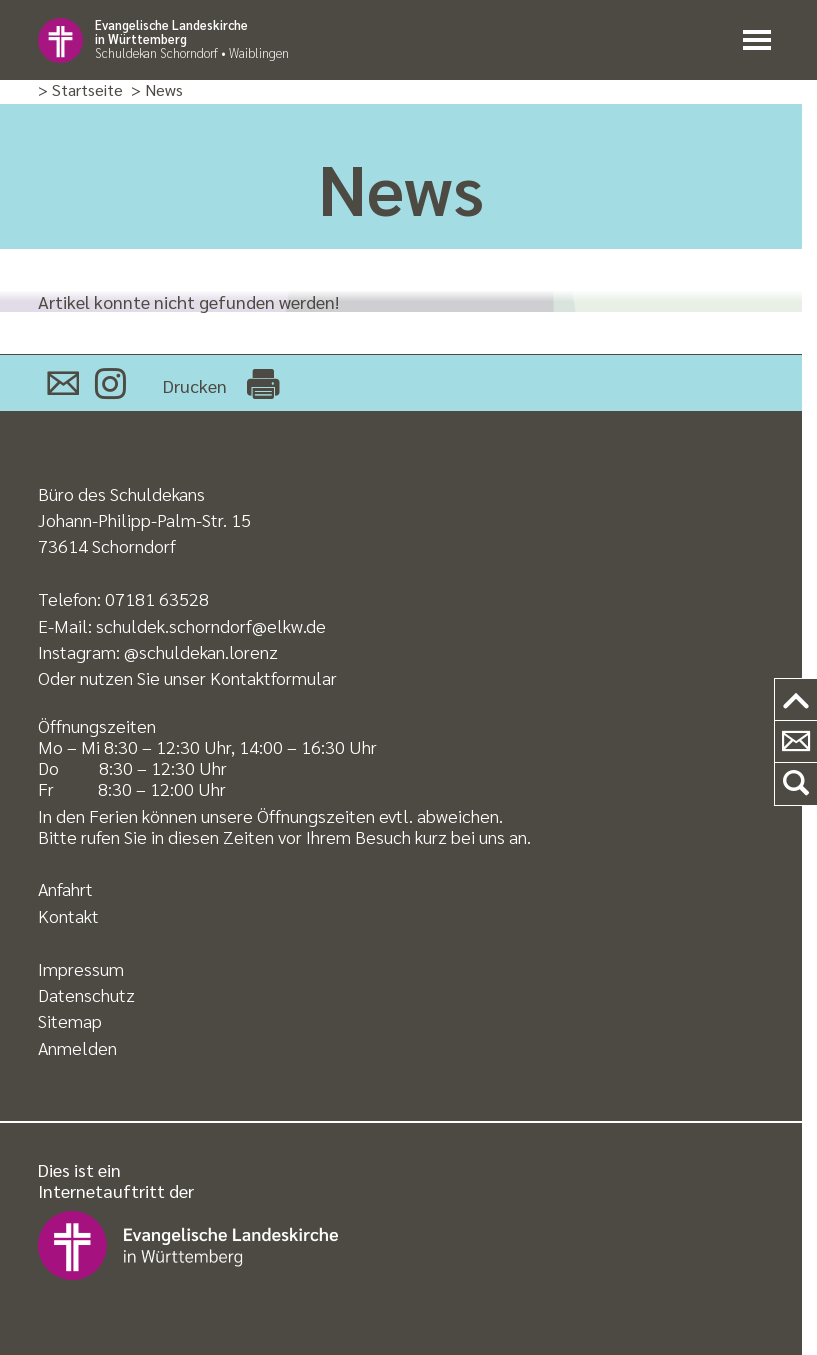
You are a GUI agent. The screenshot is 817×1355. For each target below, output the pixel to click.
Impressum (81, 968)
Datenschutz (86, 994)
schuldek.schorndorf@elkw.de (211, 625)
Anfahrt (65, 888)
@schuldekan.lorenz (201, 651)
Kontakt (68, 915)
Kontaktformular (273, 677)
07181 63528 (157, 598)
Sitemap (70, 1020)
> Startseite (80, 90)
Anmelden (77, 1047)
